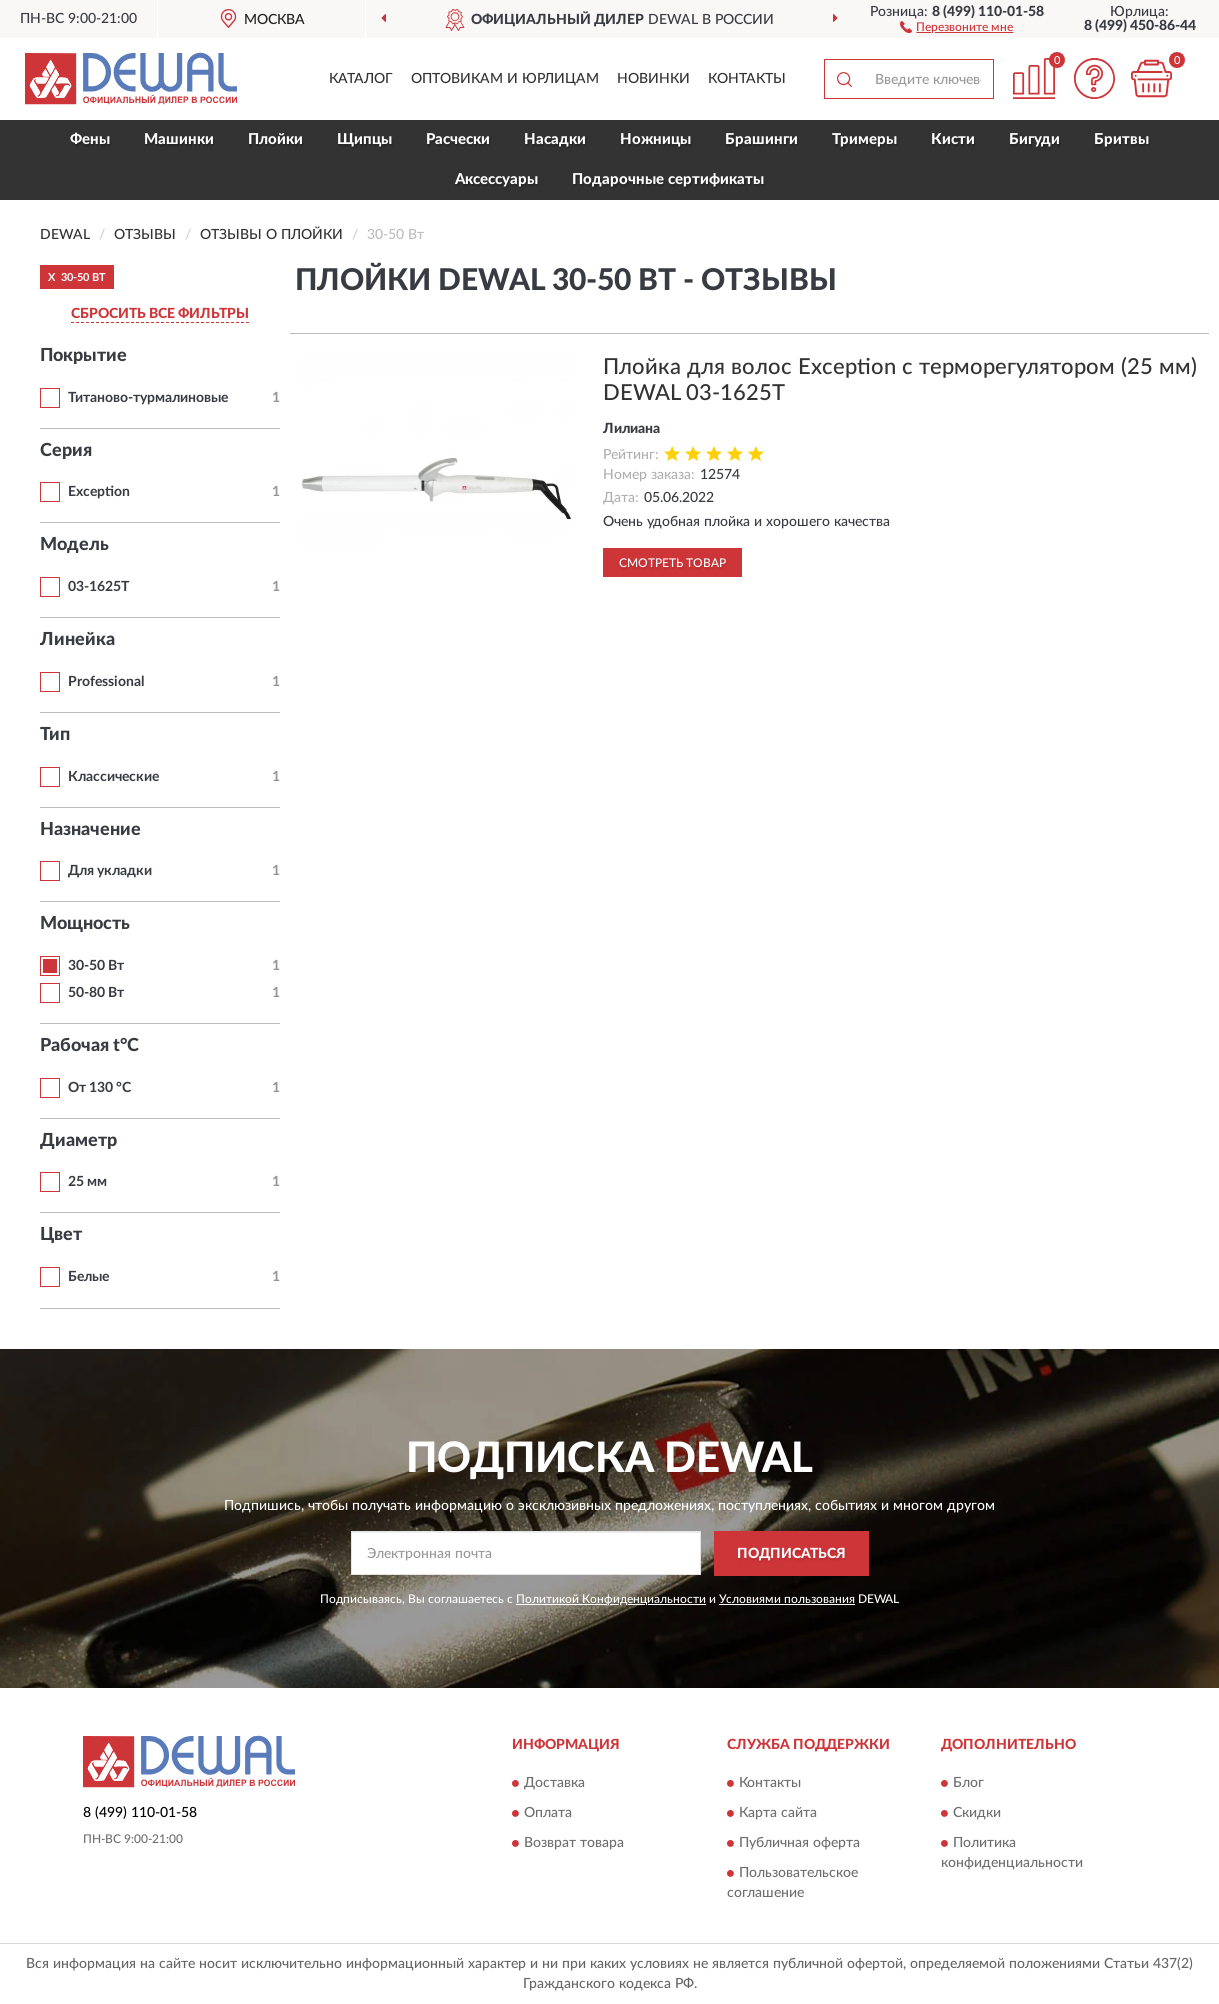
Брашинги (761, 139)
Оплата (548, 1814)
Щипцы (364, 139)
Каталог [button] (361, 79)
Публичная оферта (799, 1844)
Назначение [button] (90, 830)
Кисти (953, 139)
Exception (99, 492)
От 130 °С (99, 1088)
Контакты (747, 79)
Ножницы (655, 139)
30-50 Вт (96, 966)
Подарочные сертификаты (668, 179)
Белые (88, 1277)
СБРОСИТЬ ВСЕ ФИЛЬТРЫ (160, 314)
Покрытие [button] (83, 356)
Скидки (977, 1814)
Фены (90, 139)
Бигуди (1034, 139)
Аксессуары (496, 179)
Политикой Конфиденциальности (611, 1599)
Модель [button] (74, 545)
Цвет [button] (61, 1235)
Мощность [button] (85, 924)
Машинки (179, 139)
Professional (106, 682)
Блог (968, 1784)
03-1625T (98, 587)
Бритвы (1121, 139)
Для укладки (110, 871)
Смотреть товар (672, 563)
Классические (113, 777)
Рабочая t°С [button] (89, 1046)
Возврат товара (574, 1844)
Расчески (458, 139)
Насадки (555, 139)
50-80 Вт (96, 993)
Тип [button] (55, 735)
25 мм (87, 1182)
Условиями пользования (787, 1599)
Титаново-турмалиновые (148, 398)
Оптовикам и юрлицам (505, 79)
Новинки (653, 79)
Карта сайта (778, 1814)
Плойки (275, 139)
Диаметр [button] (78, 1141)
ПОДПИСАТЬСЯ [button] (791, 1554)
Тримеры (864, 139)
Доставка (554, 1784)
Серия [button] (66, 451)
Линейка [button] (77, 640)
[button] (956, 26)
